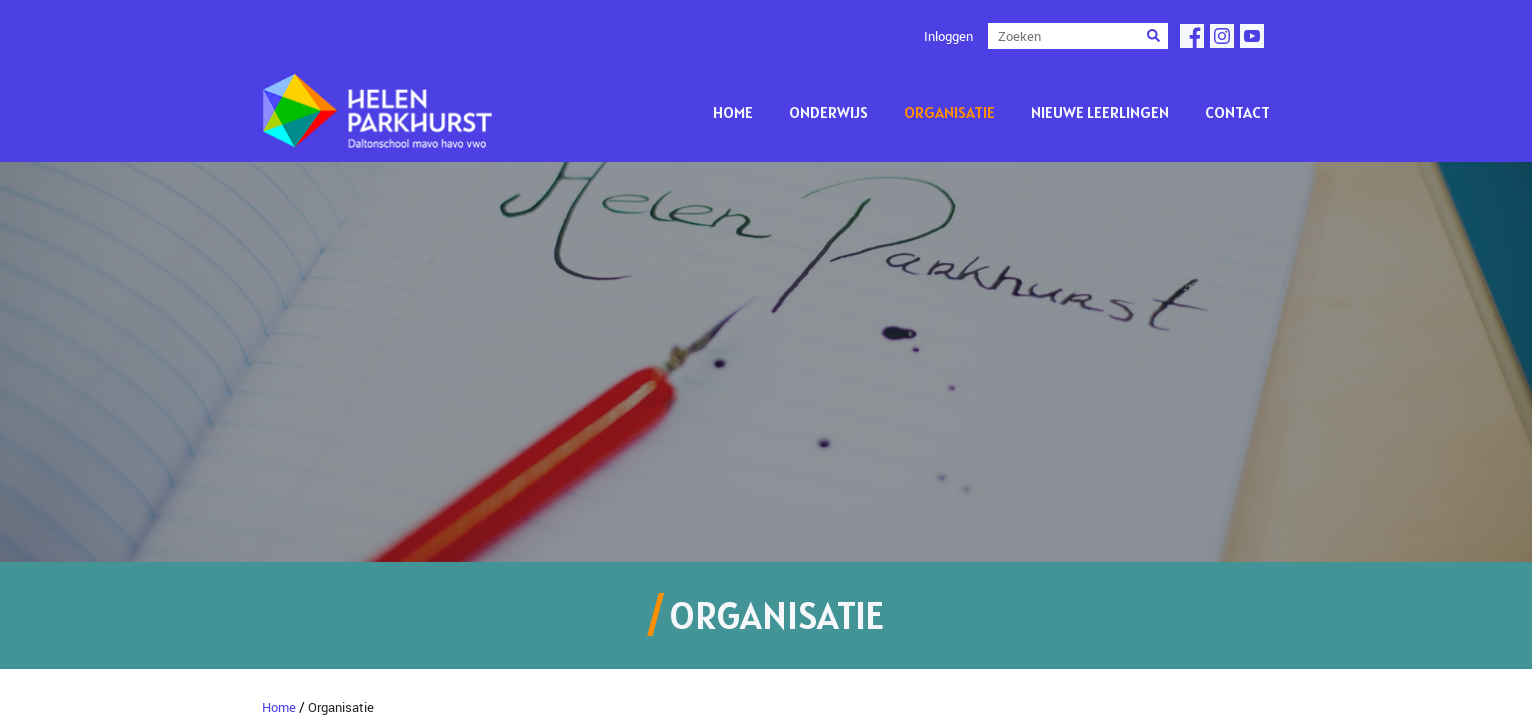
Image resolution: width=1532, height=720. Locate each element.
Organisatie (949, 112)
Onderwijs (828, 112)
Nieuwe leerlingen (1100, 112)
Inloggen (948, 36)
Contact (1237, 112)
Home (733, 112)
